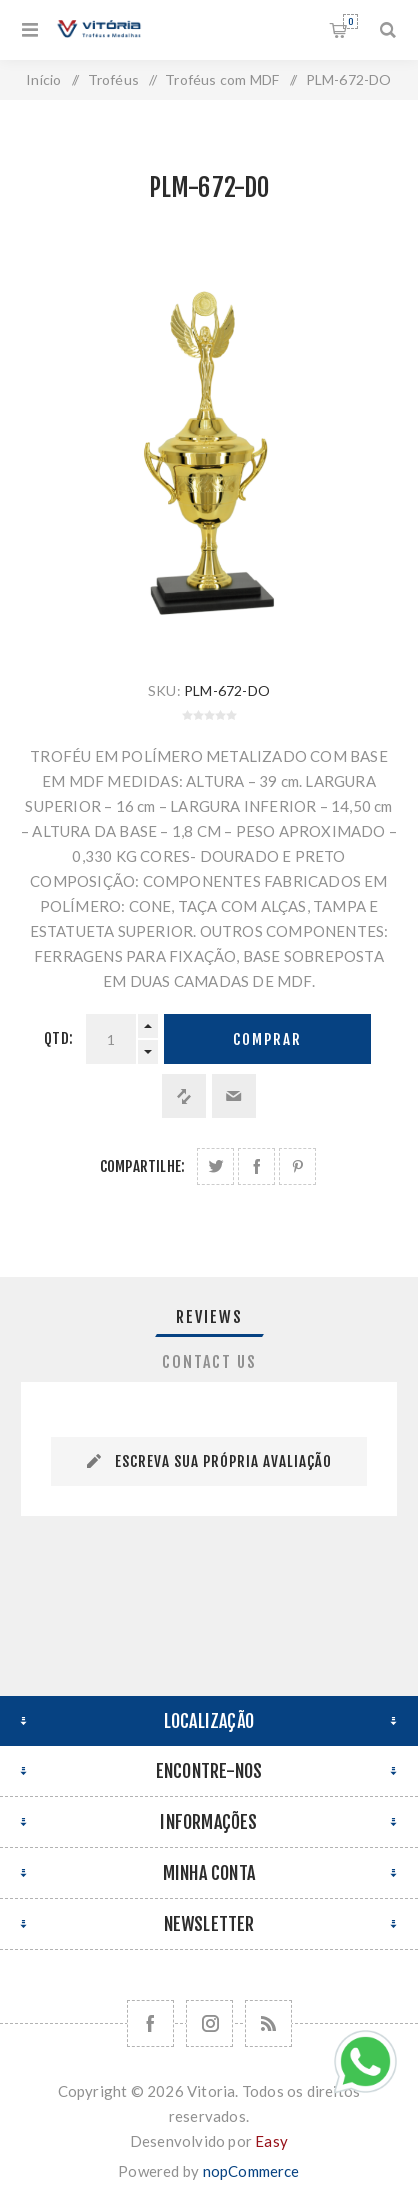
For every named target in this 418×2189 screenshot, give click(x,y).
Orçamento (350, 21)
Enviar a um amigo (234, 1096)
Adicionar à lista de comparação (184, 1096)
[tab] (209, 1317)
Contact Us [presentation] (209, 1362)
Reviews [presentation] (209, 1317)
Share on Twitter (215, 1166)
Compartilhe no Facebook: (256, 1166)
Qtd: (58, 1038)
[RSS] (268, 2023)
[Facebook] (150, 2023)
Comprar (267, 1039)
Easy (271, 2141)
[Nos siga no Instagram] (209, 2023)
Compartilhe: (142, 1166)
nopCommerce (251, 2171)
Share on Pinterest (297, 1166)
